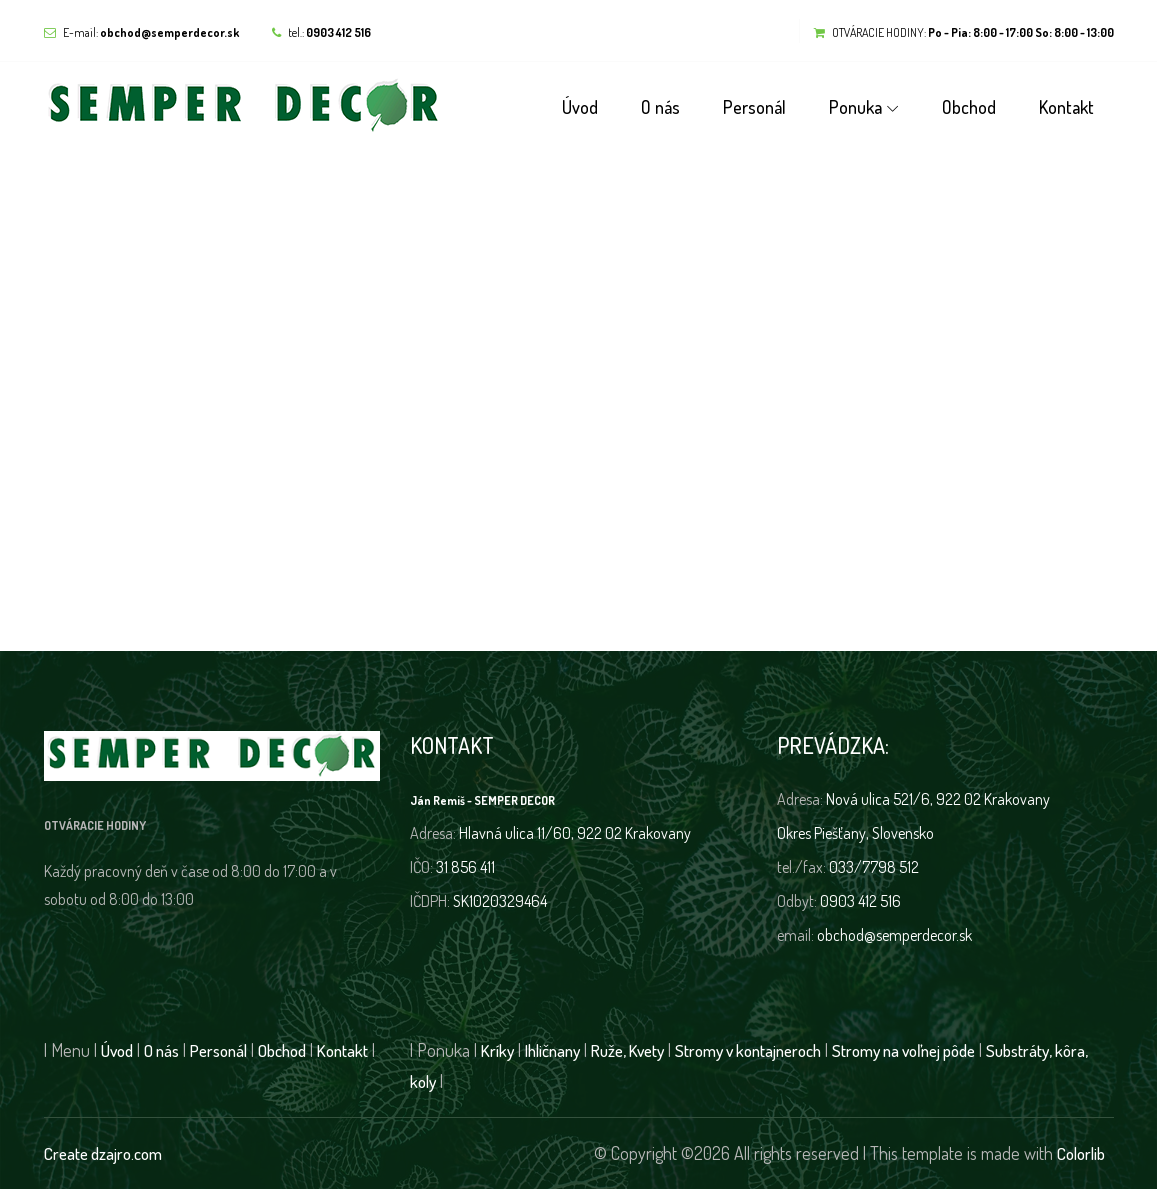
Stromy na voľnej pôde (903, 1050)
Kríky (497, 1050)
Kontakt (1066, 107)
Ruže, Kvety (627, 1050)
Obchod (969, 107)
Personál (754, 107)
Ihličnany (552, 1050)
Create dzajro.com (103, 1153)
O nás (660, 107)
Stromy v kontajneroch (748, 1050)
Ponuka (855, 107)
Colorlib (1081, 1153)
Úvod (580, 107)
